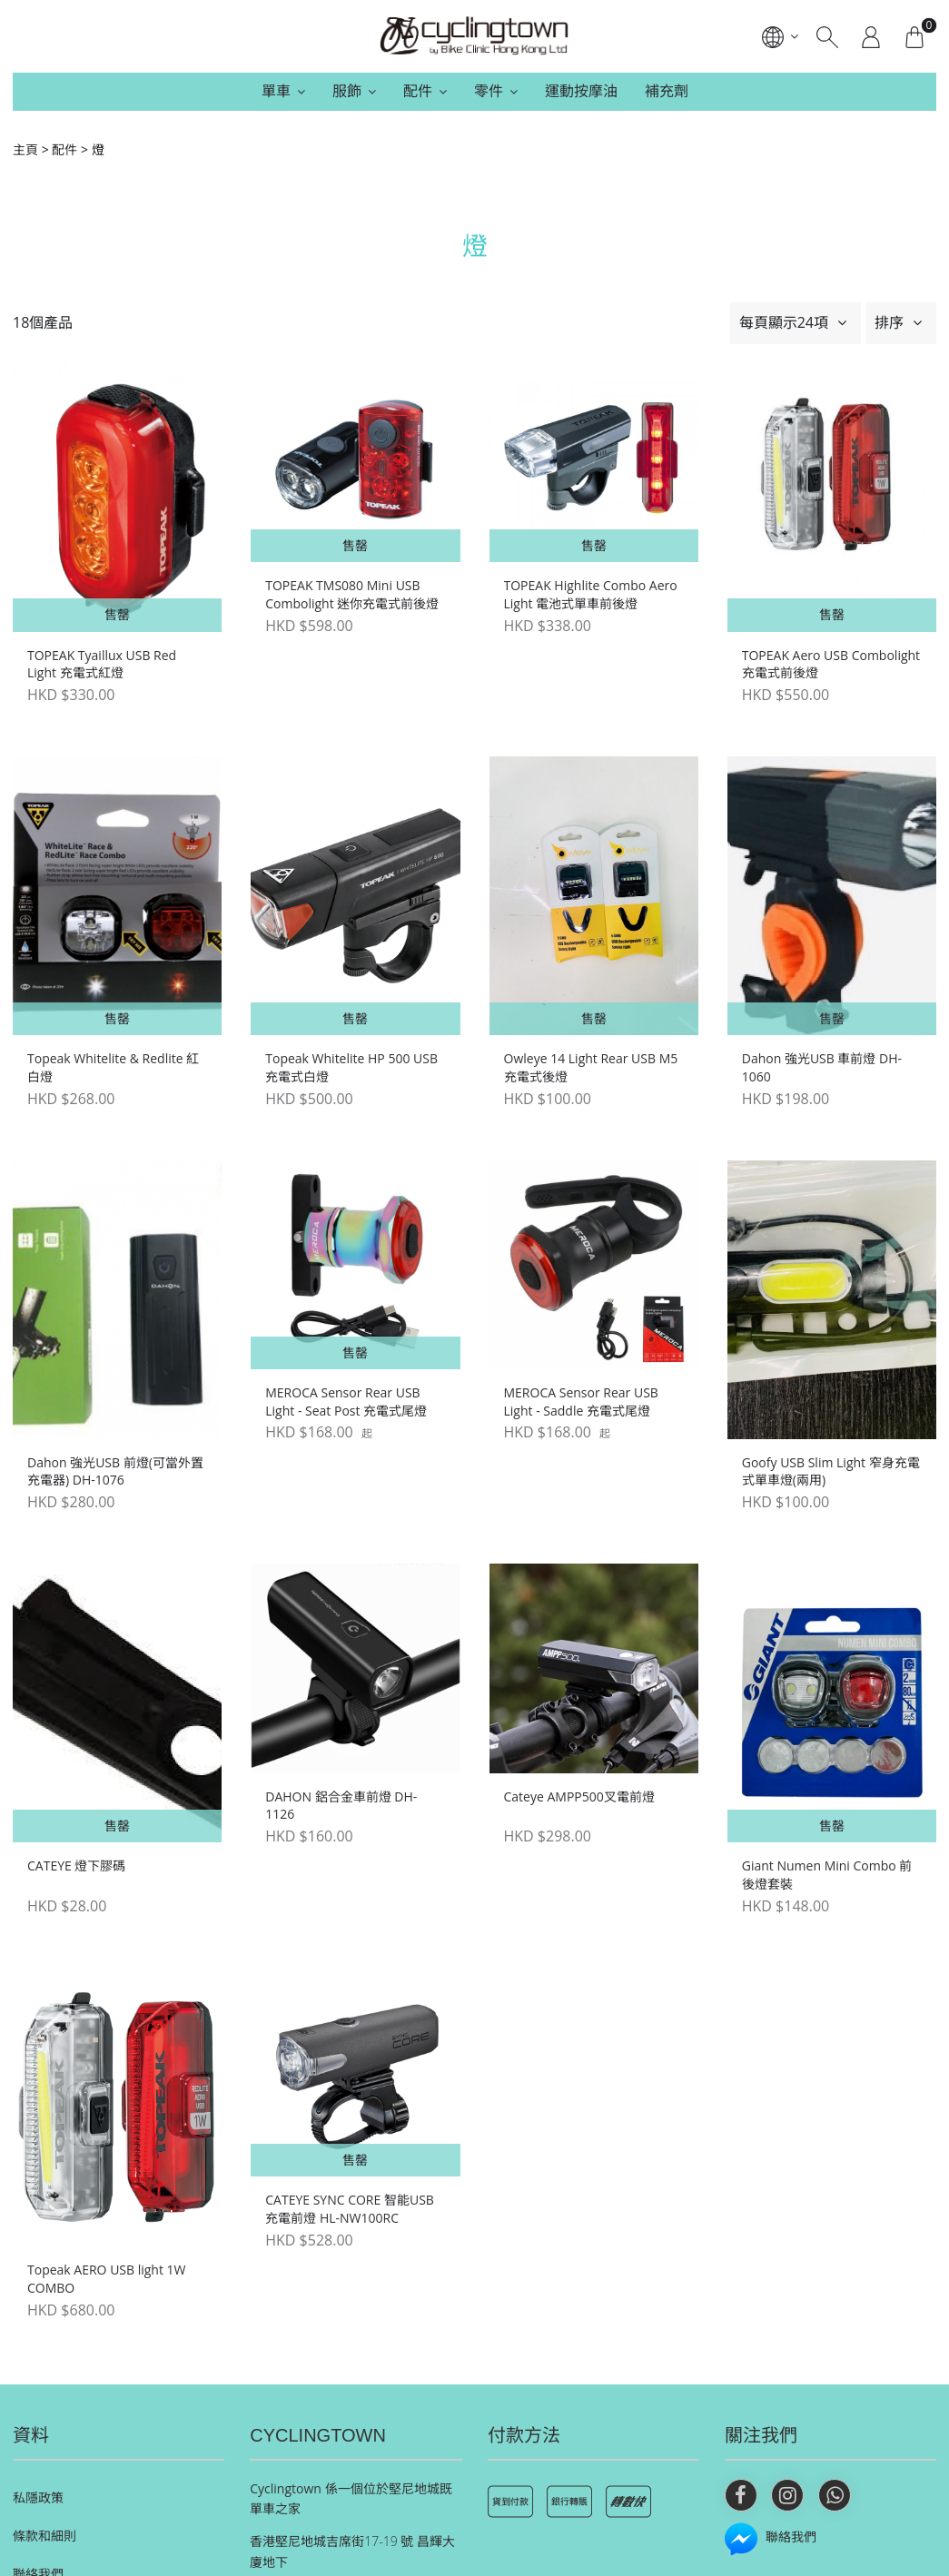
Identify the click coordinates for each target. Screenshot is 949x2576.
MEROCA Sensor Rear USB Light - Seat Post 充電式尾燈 (346, 1401)
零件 (488, 91)
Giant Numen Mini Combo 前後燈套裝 (827, 1874)
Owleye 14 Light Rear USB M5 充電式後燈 (591, 1067)
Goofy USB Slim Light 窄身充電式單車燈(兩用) (831, 1471)
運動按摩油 (581, 91)
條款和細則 (44, 2535)
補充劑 (666, 91)
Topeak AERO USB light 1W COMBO (106, 2278)
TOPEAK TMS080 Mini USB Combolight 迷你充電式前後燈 (352, 594)
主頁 (25, 149)
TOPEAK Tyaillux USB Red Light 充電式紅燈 (101, 664)
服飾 (346, 91)
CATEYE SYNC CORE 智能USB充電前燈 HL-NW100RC (349, 2208)
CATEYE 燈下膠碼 (76, 1865)
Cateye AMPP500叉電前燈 (579, 1796)
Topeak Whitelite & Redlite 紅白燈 (113, 1067)
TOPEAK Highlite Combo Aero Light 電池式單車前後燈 (590, 594)
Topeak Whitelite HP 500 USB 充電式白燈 (351, 1067)
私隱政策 (38, 2497)
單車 (276, 91)
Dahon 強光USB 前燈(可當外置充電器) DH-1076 (115, 1471)
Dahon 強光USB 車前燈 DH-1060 (822, 1067)
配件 (417, 91)
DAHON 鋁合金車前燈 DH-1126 (341, 1805)
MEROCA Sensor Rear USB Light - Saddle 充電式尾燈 (581, 1401)
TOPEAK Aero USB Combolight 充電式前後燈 (831, 664)
